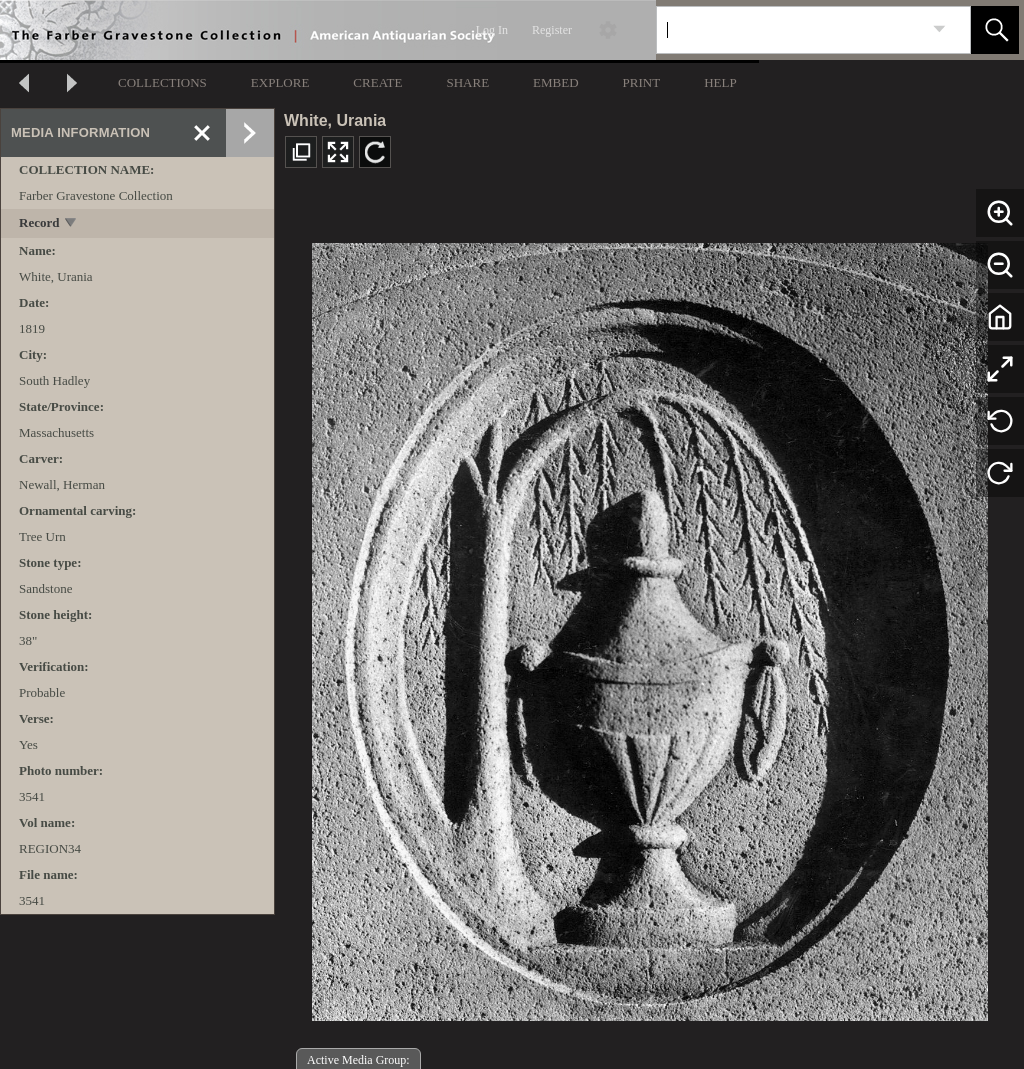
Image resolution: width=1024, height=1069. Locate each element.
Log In (492, 30)
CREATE (377, 82)
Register (552, 30)
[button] (995, 30)
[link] (939, 29)
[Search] (790, 30)
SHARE (467, 82)
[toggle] (71, 224)
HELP (720, 82)
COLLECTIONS (162, 82)
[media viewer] (649, 626)
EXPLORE (280, 82)
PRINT (642, 82)
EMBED (556, 82)
